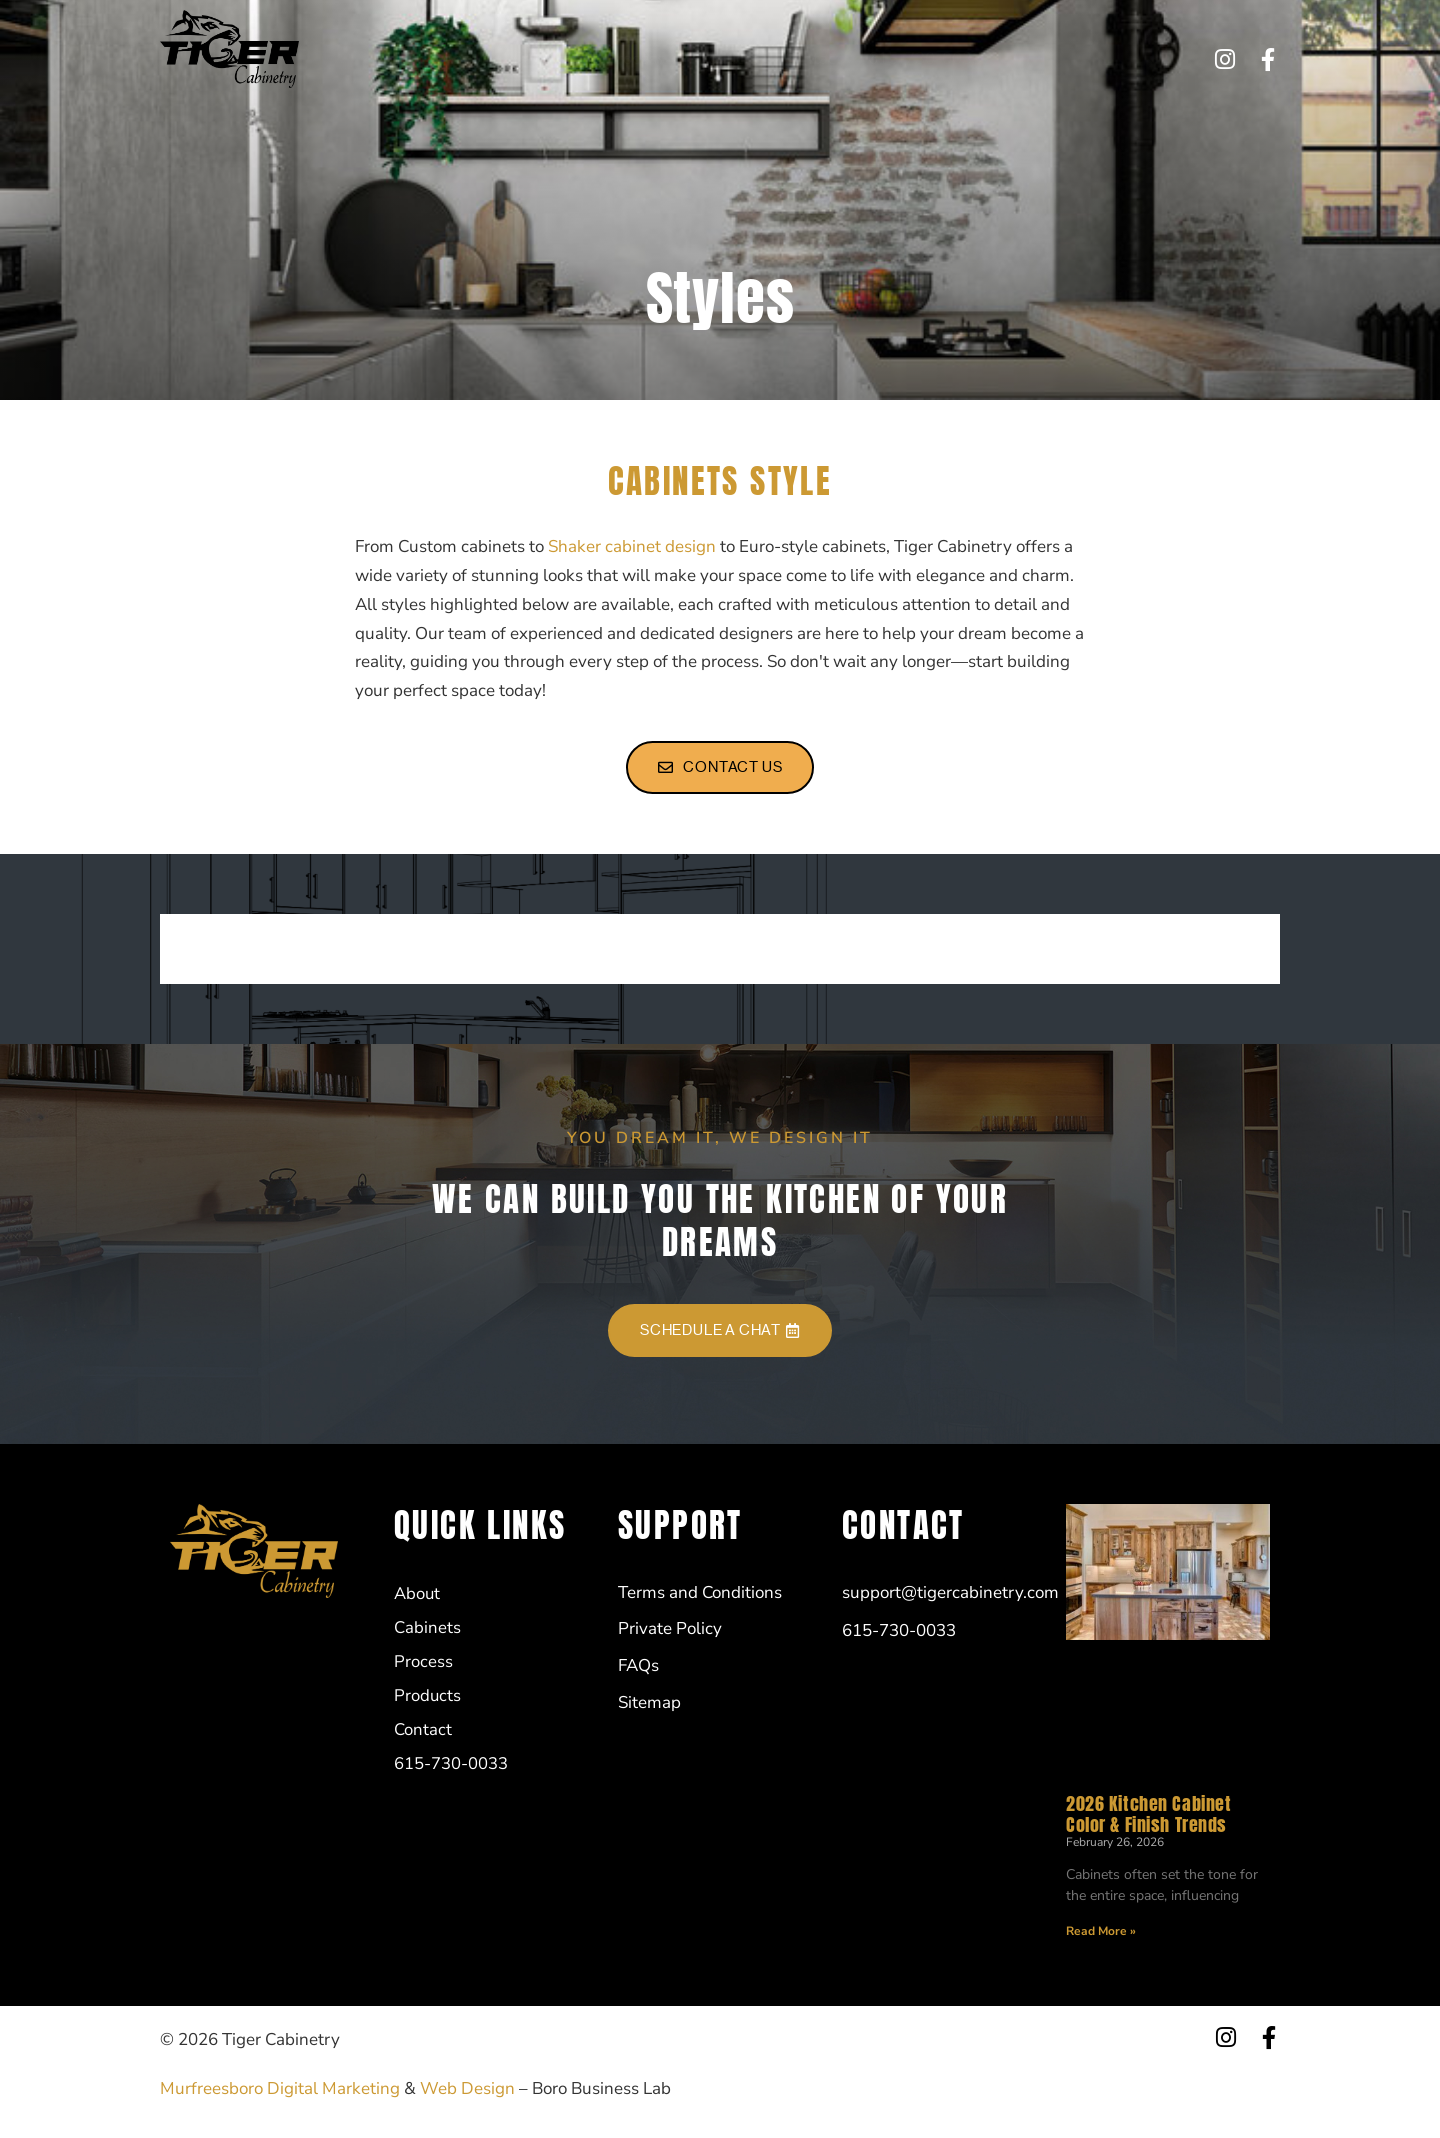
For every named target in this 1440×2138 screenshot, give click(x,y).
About (463, 58)
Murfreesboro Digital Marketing (280, 2088)
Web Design (467, 2088)
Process (635, 58)
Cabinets (546, 58)
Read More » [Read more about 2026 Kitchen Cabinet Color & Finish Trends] (1101, 1931)
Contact (814, 58)
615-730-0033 (926, 58)
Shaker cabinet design (632, 546)
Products (725, 58)
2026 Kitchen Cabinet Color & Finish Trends (1148, 1814)
